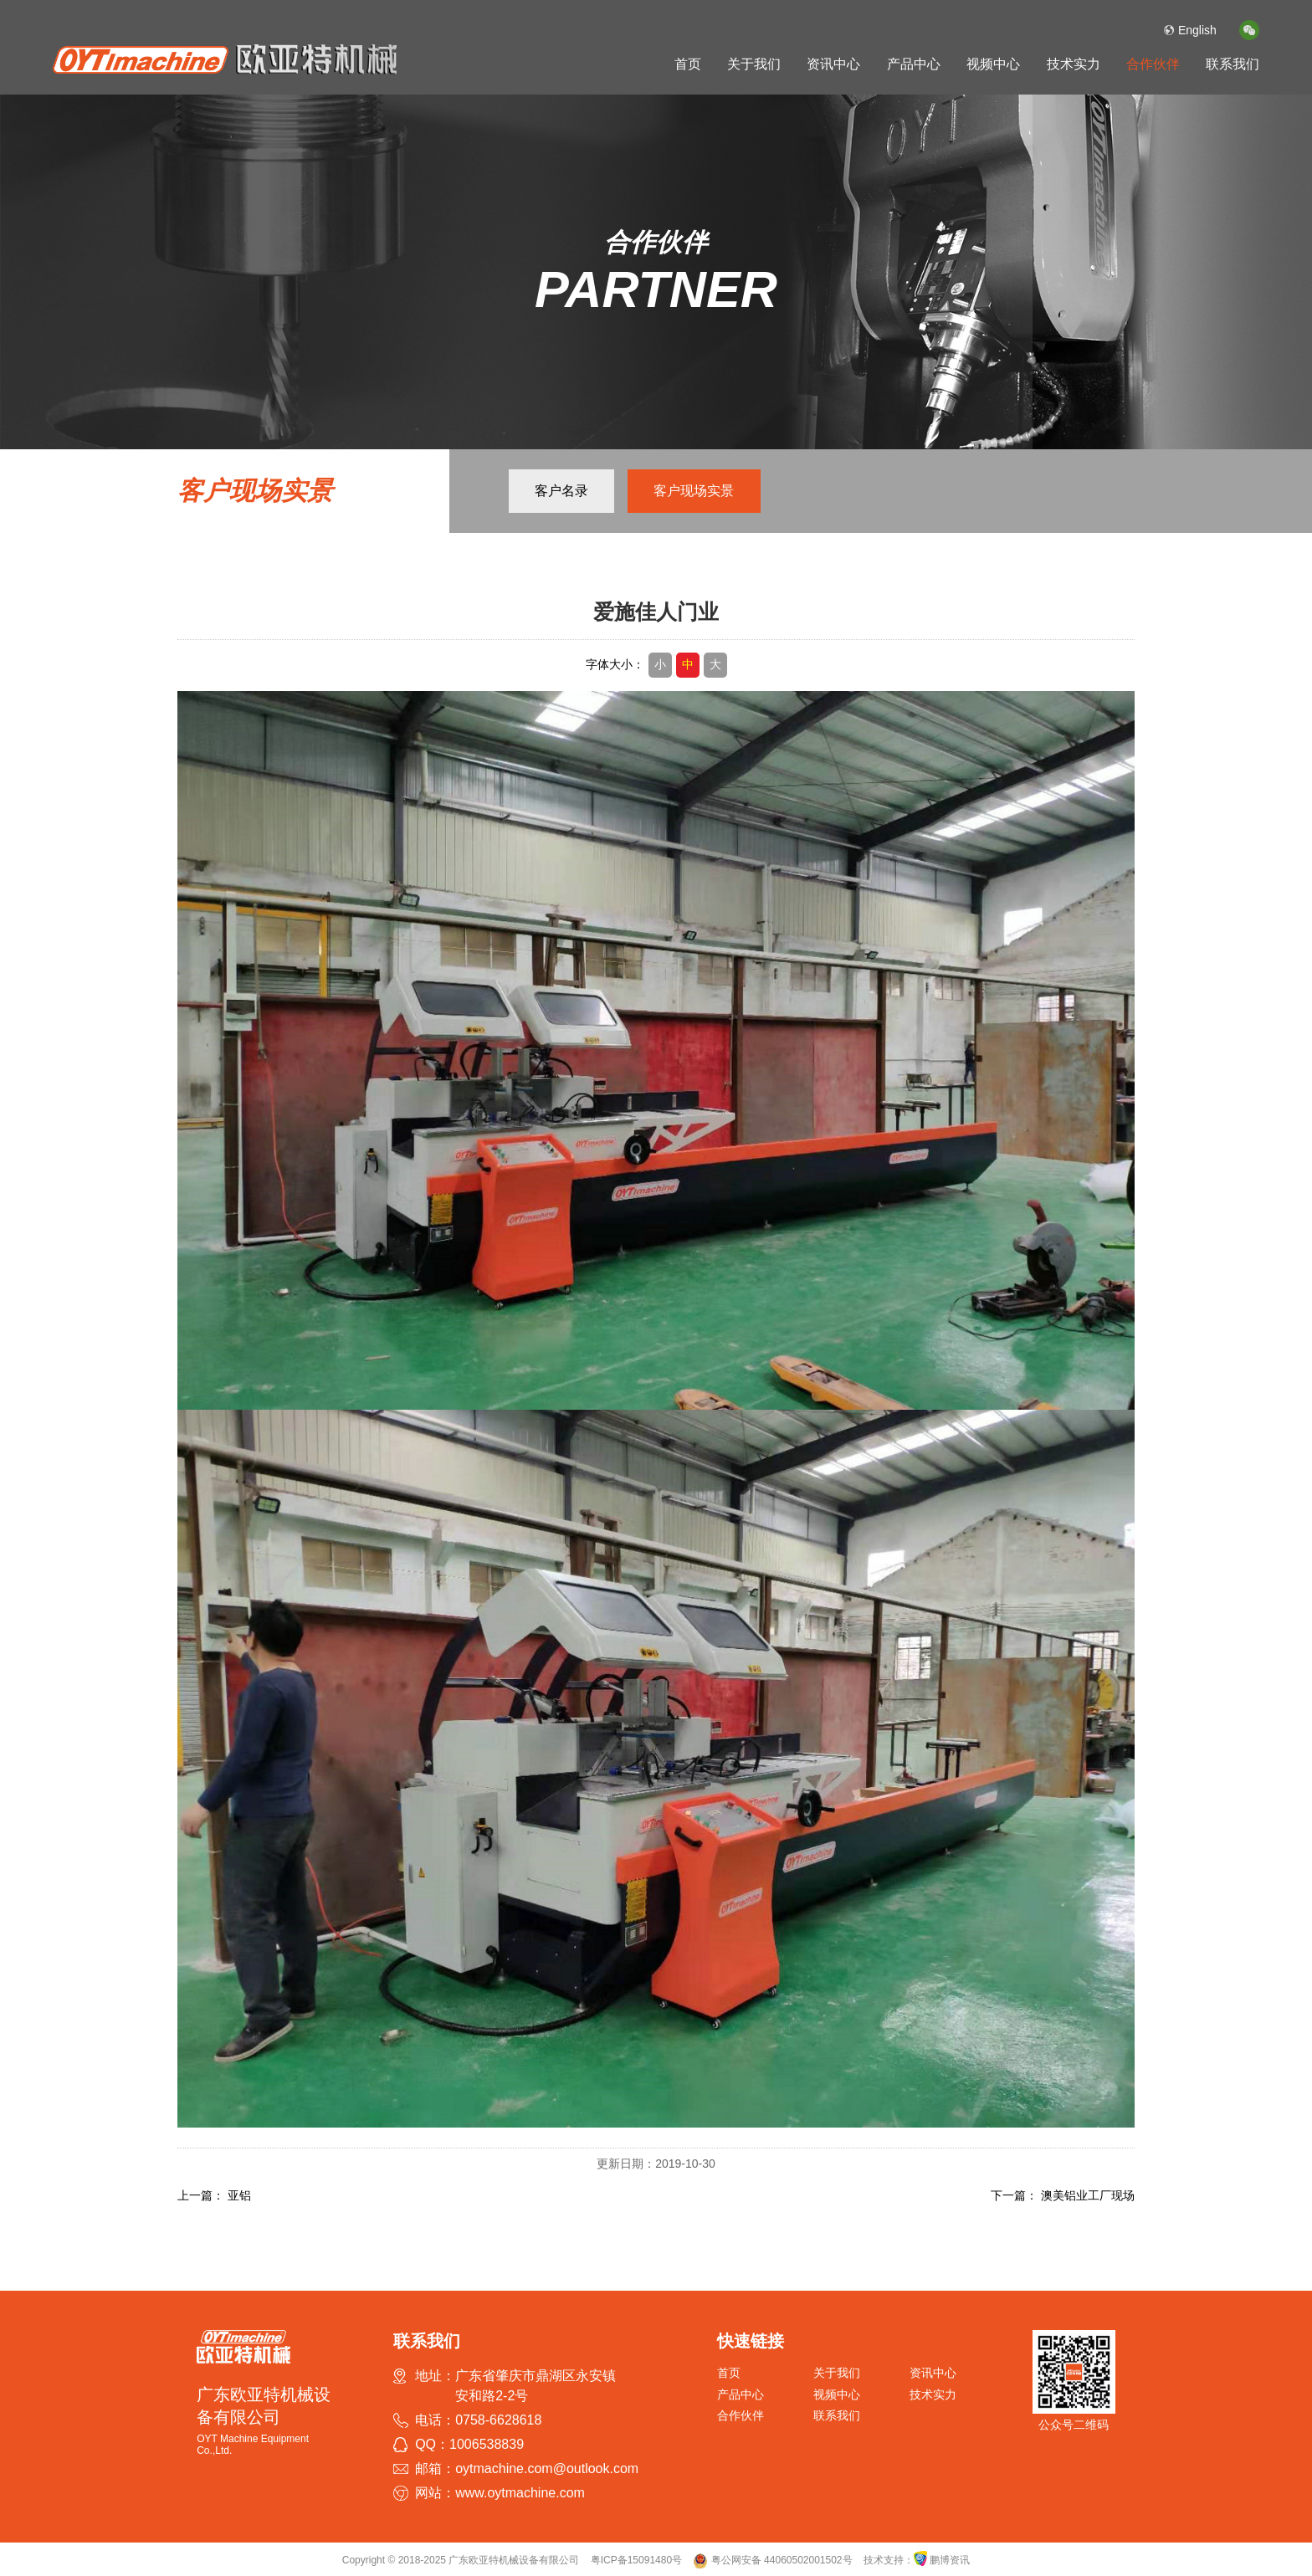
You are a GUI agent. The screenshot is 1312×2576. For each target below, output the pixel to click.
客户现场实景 (693, 491)
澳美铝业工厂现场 (1088, 2195)
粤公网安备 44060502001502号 (772, 2560)
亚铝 (239, 2195)
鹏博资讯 (950, 2560)
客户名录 (561, 491)
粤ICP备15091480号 (636, 2560)
